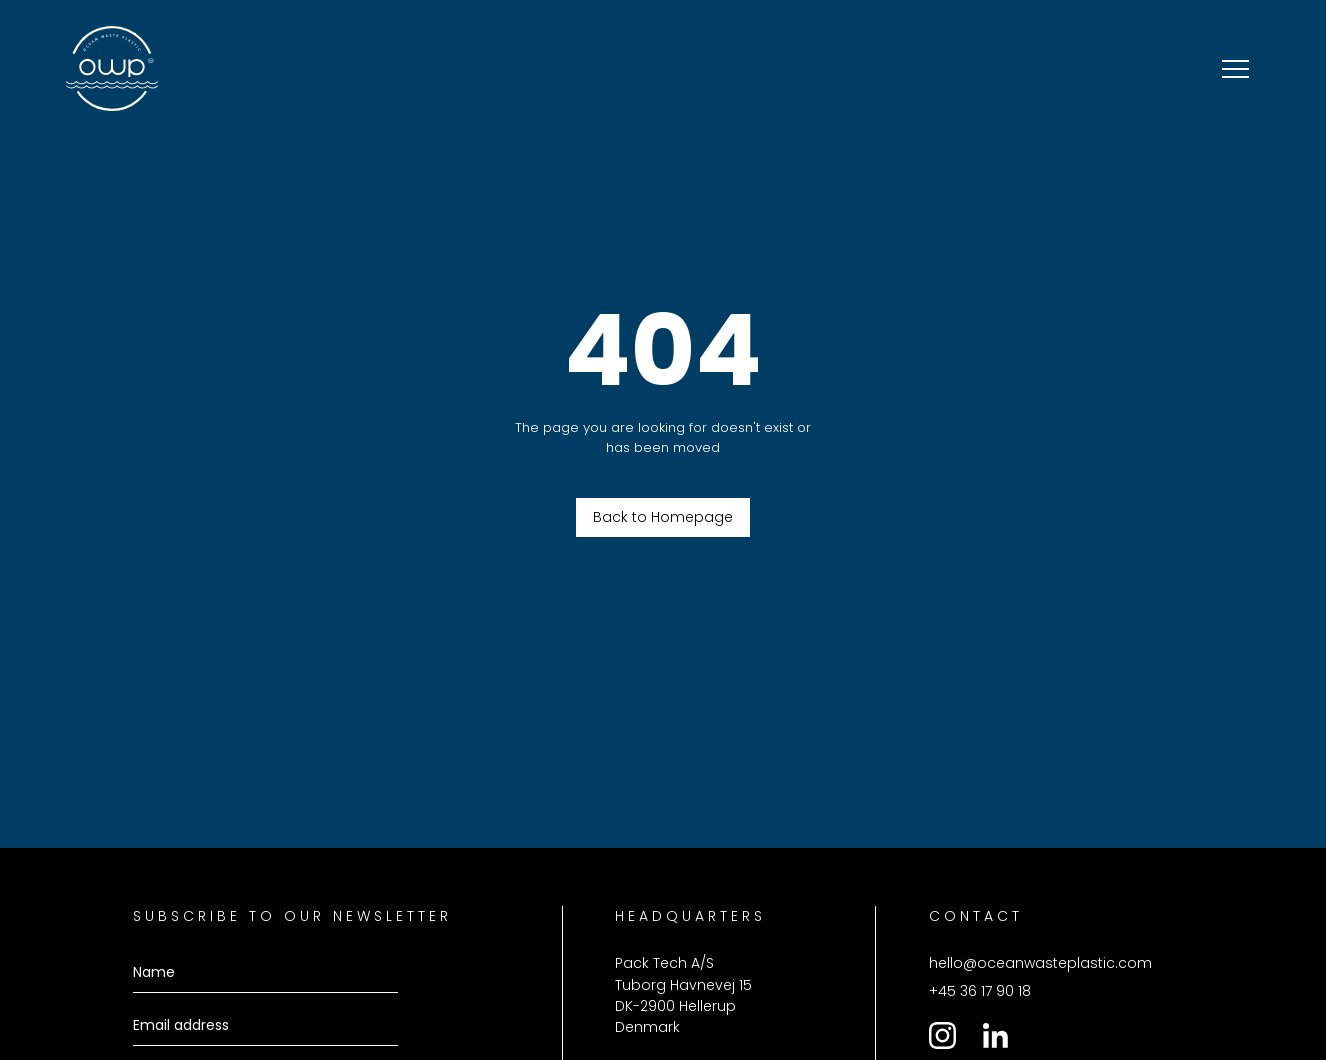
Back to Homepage (663, 517)
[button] (1236, 69)
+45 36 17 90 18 (980, 991)
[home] (112, 68)
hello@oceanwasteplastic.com (1040, 963)
